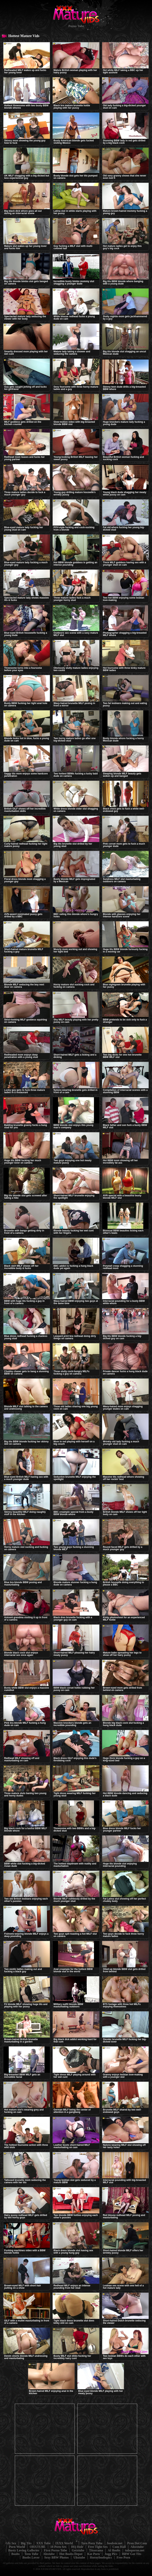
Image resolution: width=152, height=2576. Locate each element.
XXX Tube (43, 2543)
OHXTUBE (38, 2546)
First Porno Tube (55, 2550)
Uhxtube (79, 2557)
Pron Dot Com (137, 2543)
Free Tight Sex (98, 2546)
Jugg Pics (110, 2554)
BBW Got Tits (131, 2554)
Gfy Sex (11, 2543)
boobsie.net (115, 2543)
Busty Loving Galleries (23, 2550)
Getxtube (78, 2550)
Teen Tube (31, 2554)
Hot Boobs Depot (70, 2554)
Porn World (17, 2546)
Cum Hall (119, 2546)
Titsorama (96, 2550)
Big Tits (26, 2543)
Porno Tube (76, 26)
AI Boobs (114, 2550)
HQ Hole (77, 2546)
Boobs (15, 2554)
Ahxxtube (137, 2546)
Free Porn (123, 2557)
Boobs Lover (31, 2557)
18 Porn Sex (58, 2546)
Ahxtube (49, 2554)
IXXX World (64, 2543)
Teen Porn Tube (92, 2543)
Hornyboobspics (101, 2557)
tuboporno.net (134, 2550)
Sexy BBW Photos (56, 2557)
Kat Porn (93, 2554)
